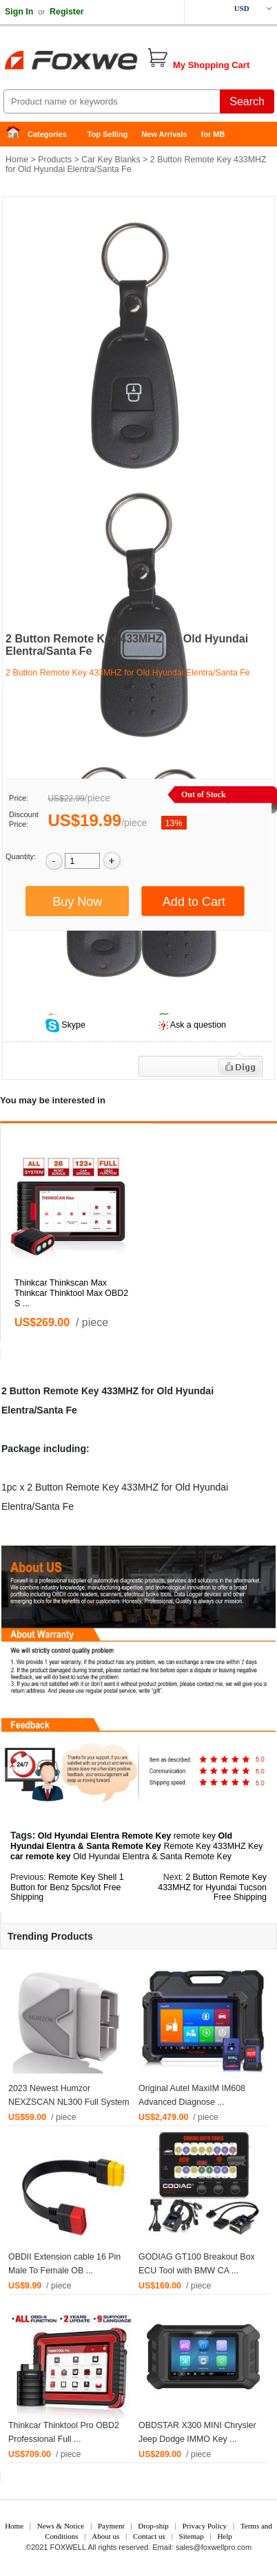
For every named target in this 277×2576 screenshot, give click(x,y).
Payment (111, 2526)
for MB (213, 134)
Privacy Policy (205, 2526)
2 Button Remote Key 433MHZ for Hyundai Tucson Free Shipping (212, 1887)
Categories (47, 134)
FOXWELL (68, 2547)
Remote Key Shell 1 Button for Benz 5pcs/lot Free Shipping (67, 1887)
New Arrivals (164, 134)
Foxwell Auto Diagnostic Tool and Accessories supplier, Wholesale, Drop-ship (110, 61)
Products (55, 159)
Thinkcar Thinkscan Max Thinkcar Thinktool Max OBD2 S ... (71, 1293)
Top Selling (107, 134)
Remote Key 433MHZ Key (213, 1846)
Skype (72, 1025)
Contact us (149, 2536)
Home (17, 134)
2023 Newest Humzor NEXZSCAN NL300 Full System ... (69, 2102)
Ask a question (198, 1025)
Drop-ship (153, 2526)
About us (105, 2536)
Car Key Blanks (110, 159)
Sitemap (191, 2536)
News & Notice (60, 2526)
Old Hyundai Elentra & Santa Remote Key (152, 1856)
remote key (195, 1836)
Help (224, 2536)
